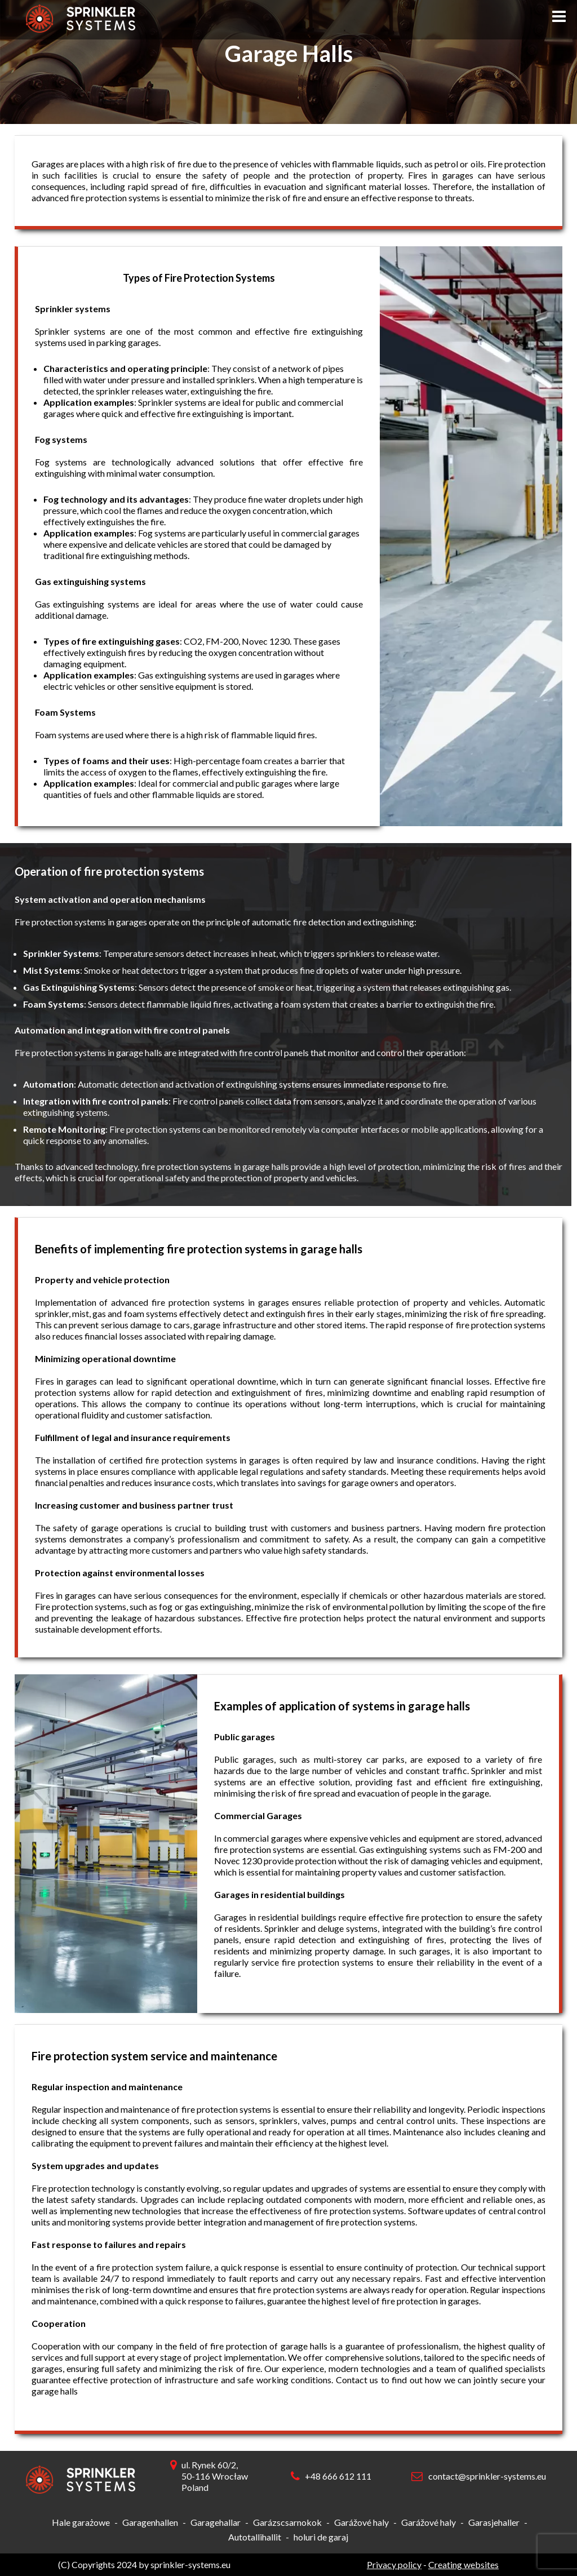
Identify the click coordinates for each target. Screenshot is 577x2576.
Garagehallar (215, 2522)
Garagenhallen (150, 2522)
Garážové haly (361, 2522)
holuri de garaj (321, 2536)
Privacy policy (394, 2564)
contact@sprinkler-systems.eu (487, 2476)
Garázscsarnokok (287, 2522)
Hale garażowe (81, 2522)
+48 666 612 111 (338, 2476)
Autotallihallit (254, 2536)
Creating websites (463, 2564)
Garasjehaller (494, 2522)
